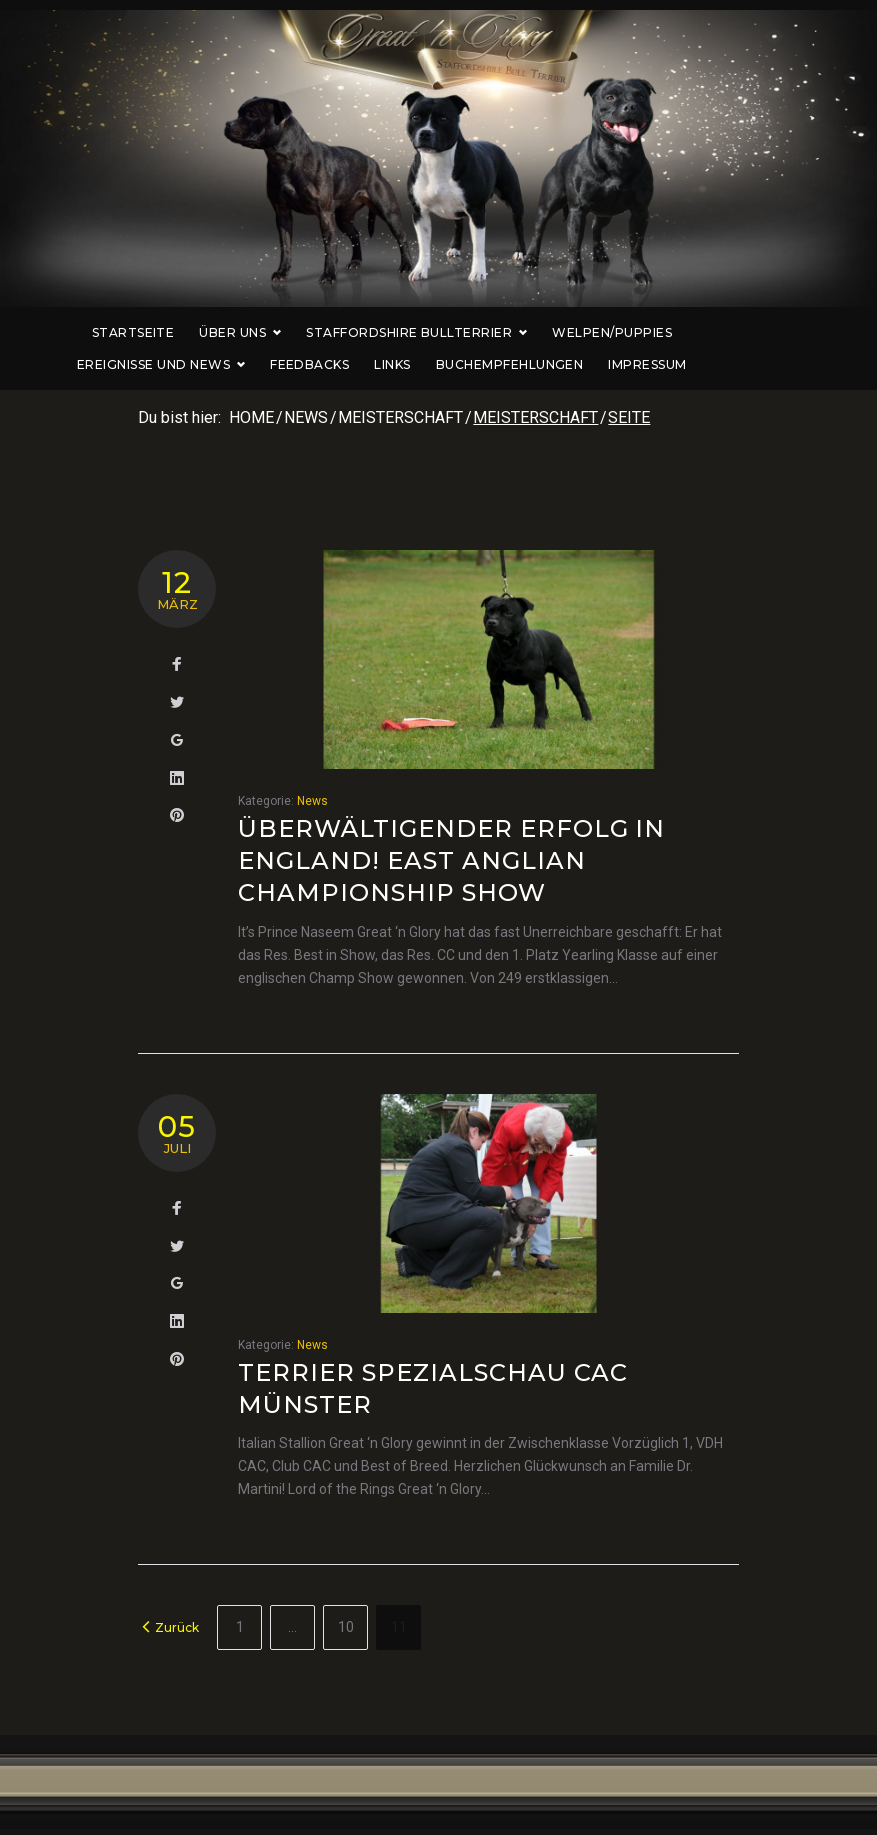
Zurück (169, 1627)
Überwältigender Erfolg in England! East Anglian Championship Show (451, 861)
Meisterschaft (400, 417)
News (306, 417)
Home (251, 417)
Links (352, 364)
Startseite (93, 332)
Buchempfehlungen (470, 364)
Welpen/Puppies (572, 332)
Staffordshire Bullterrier (376, 332)
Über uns (201, 332)
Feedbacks (269, 364)
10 (346, 1627)
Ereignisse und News (741, 332)
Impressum (608, 364)
